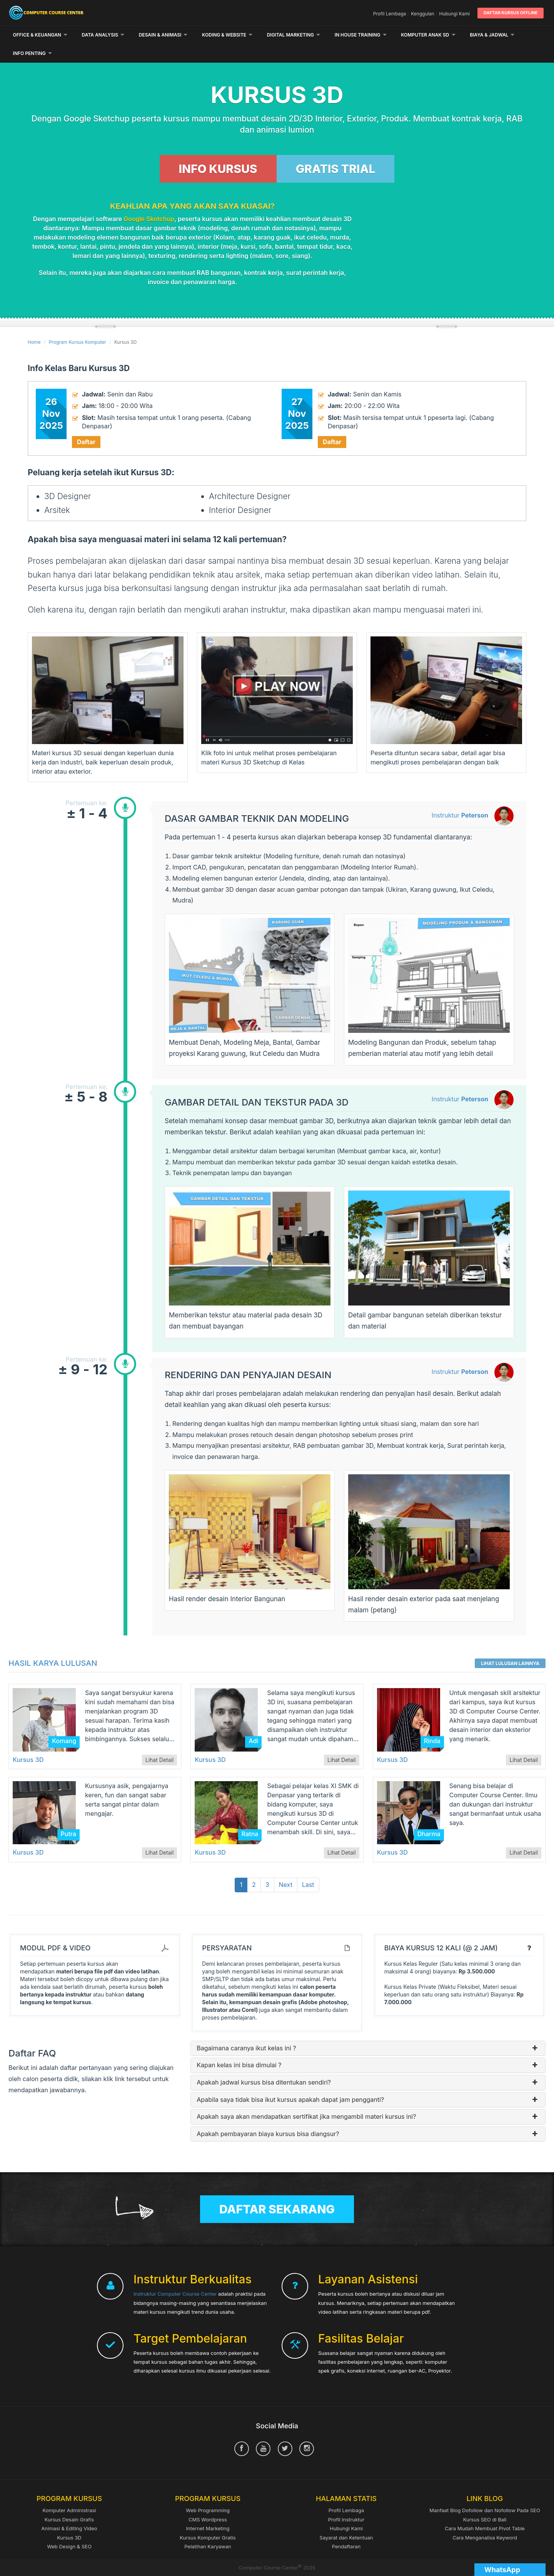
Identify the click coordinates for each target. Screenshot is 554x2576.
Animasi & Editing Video (69, 2509)
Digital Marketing (293, 35)
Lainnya (483, 35)
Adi (253, 1722)
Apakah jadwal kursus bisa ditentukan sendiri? (368, 2063)
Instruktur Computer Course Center (175, 2275)
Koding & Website (227, 35)
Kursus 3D (28, 1741)
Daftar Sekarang (277, 2191)
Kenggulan (422, 14)
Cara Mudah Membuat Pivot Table (485, 2509)
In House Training (361, 35)
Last (308, 1866)
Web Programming (208, 2492)
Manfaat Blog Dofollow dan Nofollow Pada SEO (484, 2492)
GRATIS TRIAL (335, 150)
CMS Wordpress (208, 2501)
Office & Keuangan (40, 35)
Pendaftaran (346, 2527)
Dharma (429, 1815)
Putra (69, 1815)
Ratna (250, 1815)
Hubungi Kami (454, 14)
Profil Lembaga (389, 14)
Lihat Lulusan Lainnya (510, 1645)
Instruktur (460, 797)
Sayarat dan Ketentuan (346, 2519)
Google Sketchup (148, 200)
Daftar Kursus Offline (511, 12)
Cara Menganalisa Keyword (484, 2519)
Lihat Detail (159, 1741)
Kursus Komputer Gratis (207, 2519)
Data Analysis (103, 35)
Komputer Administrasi (69, 2492)
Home (34, 323)
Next (285, 1866)
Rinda (432, 1722)
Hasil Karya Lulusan (52, 1644)
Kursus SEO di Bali (485, 2501)
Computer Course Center (94, 13)
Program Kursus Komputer (77, 323)
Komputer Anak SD (428, 35)
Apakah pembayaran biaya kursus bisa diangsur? (368, 2115)
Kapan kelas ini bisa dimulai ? (368, 2046)
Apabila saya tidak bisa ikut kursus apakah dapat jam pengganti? (368, 2081)
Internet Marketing (208, 2509)
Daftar (86, 423)
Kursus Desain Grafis (69, 2501)
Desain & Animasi (163, 35)
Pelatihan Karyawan (207, 2527)
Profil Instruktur (346, 2501)
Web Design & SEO (69, 2527)
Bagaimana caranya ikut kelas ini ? (368, 2029)
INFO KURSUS (218, 150)
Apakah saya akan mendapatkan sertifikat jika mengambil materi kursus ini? (368, 2098)
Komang (64, 1722)
